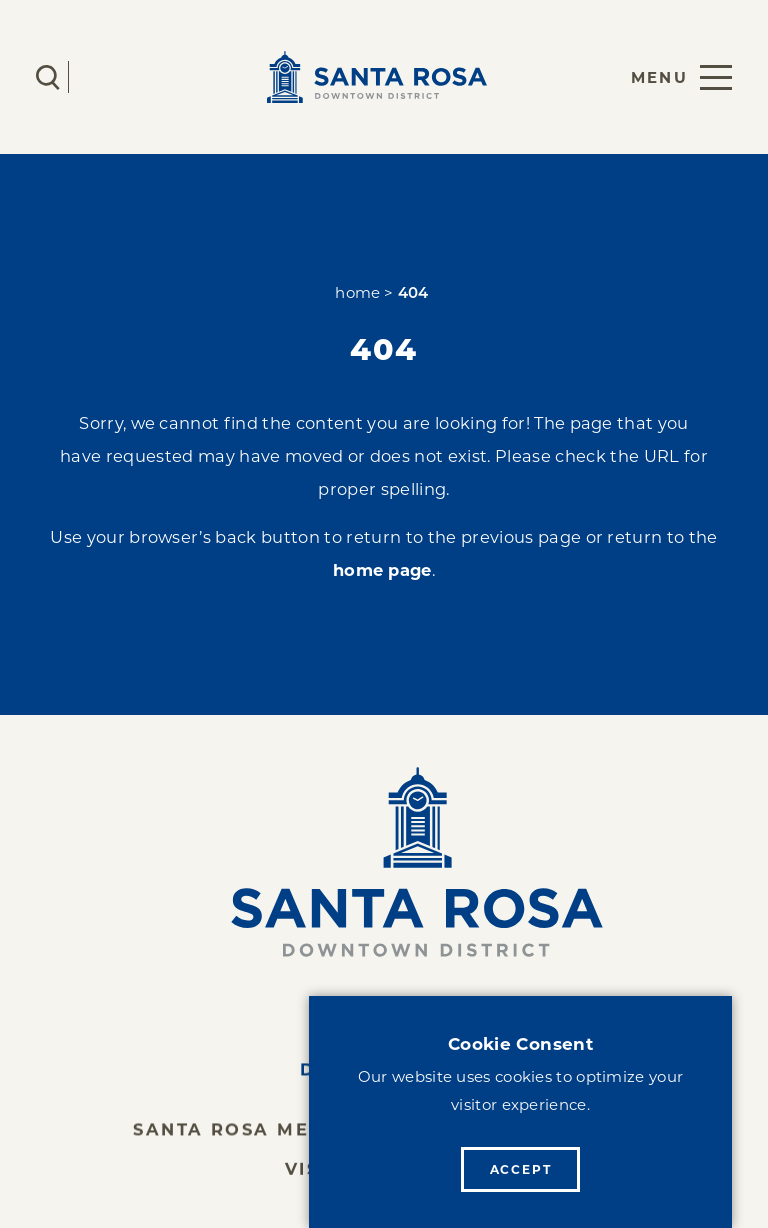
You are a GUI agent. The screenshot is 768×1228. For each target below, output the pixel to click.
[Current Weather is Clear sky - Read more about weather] (107, 77)
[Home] (384, 862)
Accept (521, 1169)
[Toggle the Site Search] (48, 77)
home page (382, 570)
